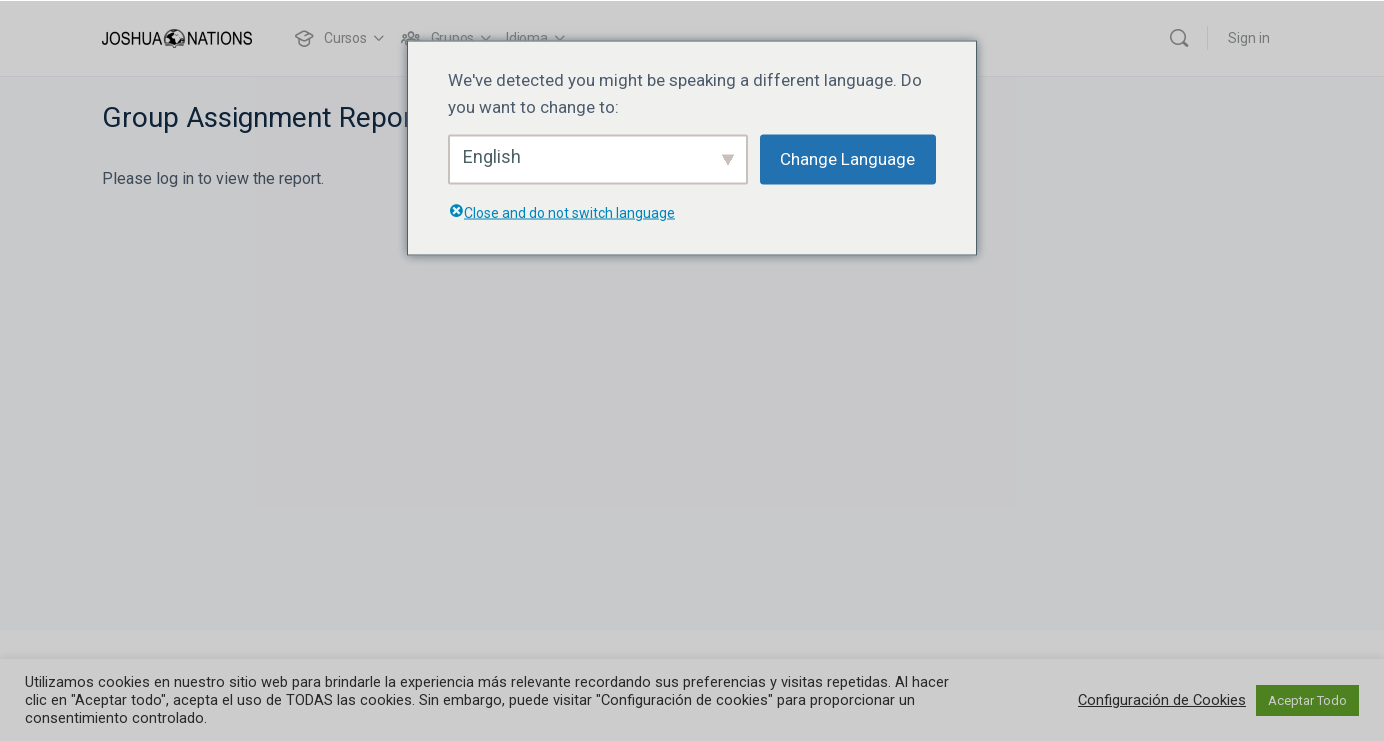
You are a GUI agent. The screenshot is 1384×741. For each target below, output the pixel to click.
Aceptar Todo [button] (1307, 700)
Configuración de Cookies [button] (1162, 700)
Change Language (847, 159)
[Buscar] (1179, 38)
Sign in (1249, 38)
